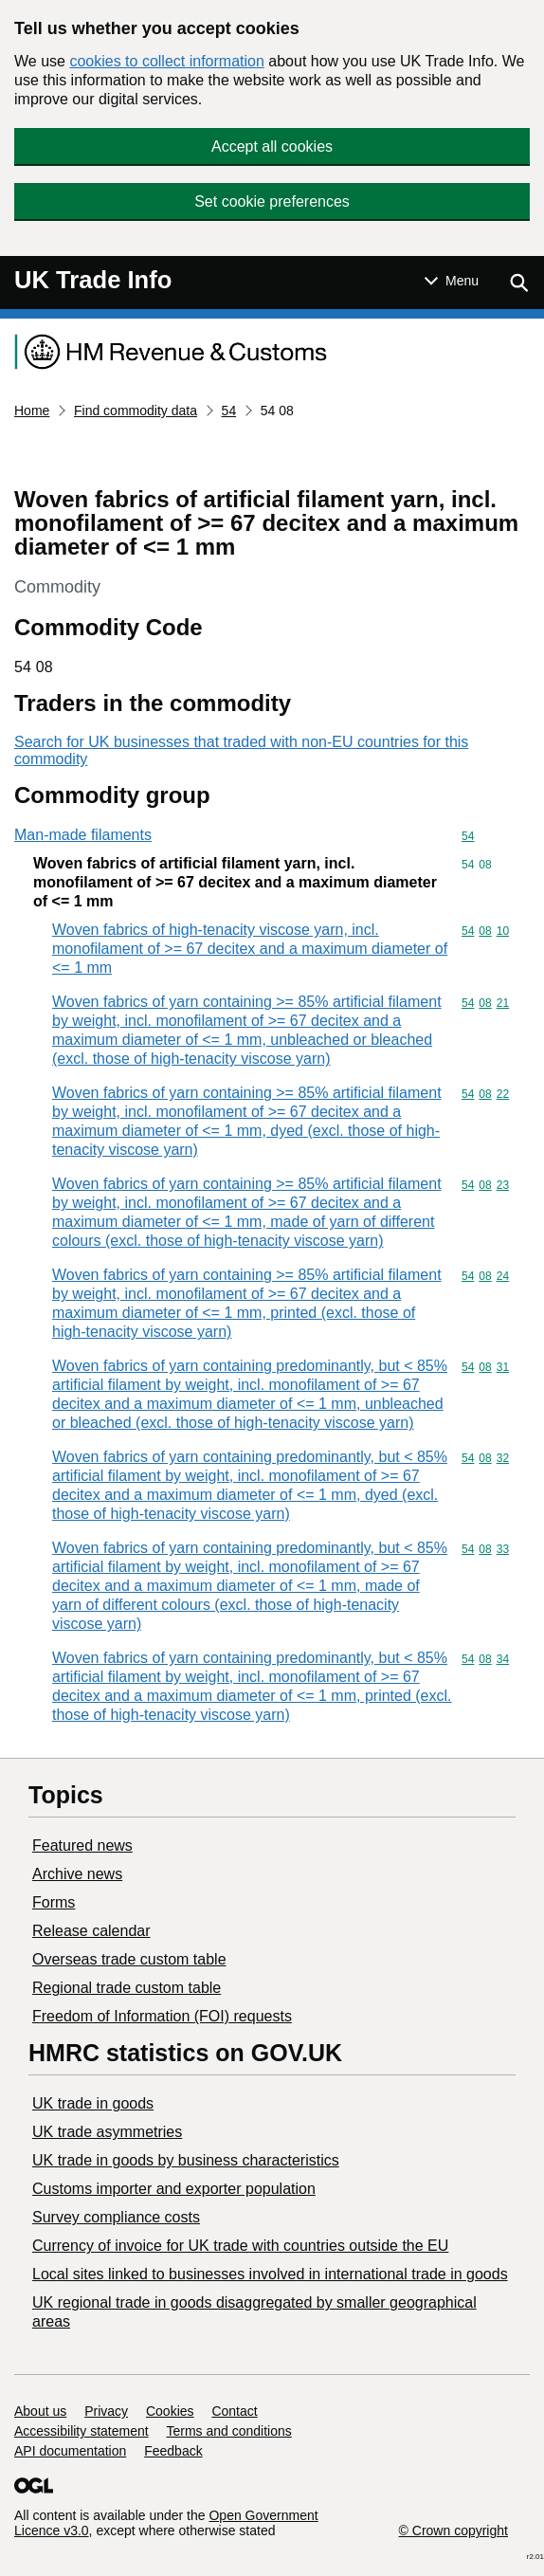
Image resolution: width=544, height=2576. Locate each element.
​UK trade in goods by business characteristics (185, 2160)
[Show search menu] (518, 282)
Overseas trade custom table (129, 1959)
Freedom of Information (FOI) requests (162, 2016)
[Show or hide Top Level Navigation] (451, 280)
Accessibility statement (81, 2431)
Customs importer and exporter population (174, 2189)
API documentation (70, 2450)
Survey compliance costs (116, 2217)
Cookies (170, 2411)
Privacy (106, 2411)
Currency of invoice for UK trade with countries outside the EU (240, 2246)
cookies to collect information (166, 61)
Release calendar (91, 1931)
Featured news (82, 1845)
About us (40, 2411)
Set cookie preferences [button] (272, 201)
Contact (234, 2411)
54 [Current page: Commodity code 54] (229, 410)
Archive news (77, 1874)
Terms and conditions (229, 2431)
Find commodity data (135, 410)
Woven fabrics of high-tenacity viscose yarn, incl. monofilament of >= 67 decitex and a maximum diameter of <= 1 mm (249, 949)
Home (31, 410)
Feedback (173, 2450)
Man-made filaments (83, 835)
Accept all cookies (272, 146)
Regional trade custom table (126, 1988)
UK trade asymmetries (107, 2132)
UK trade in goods (93, 2103)
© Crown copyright (453, 2530)
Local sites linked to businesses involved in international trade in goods (270, 2274)
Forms (53, 1902)
